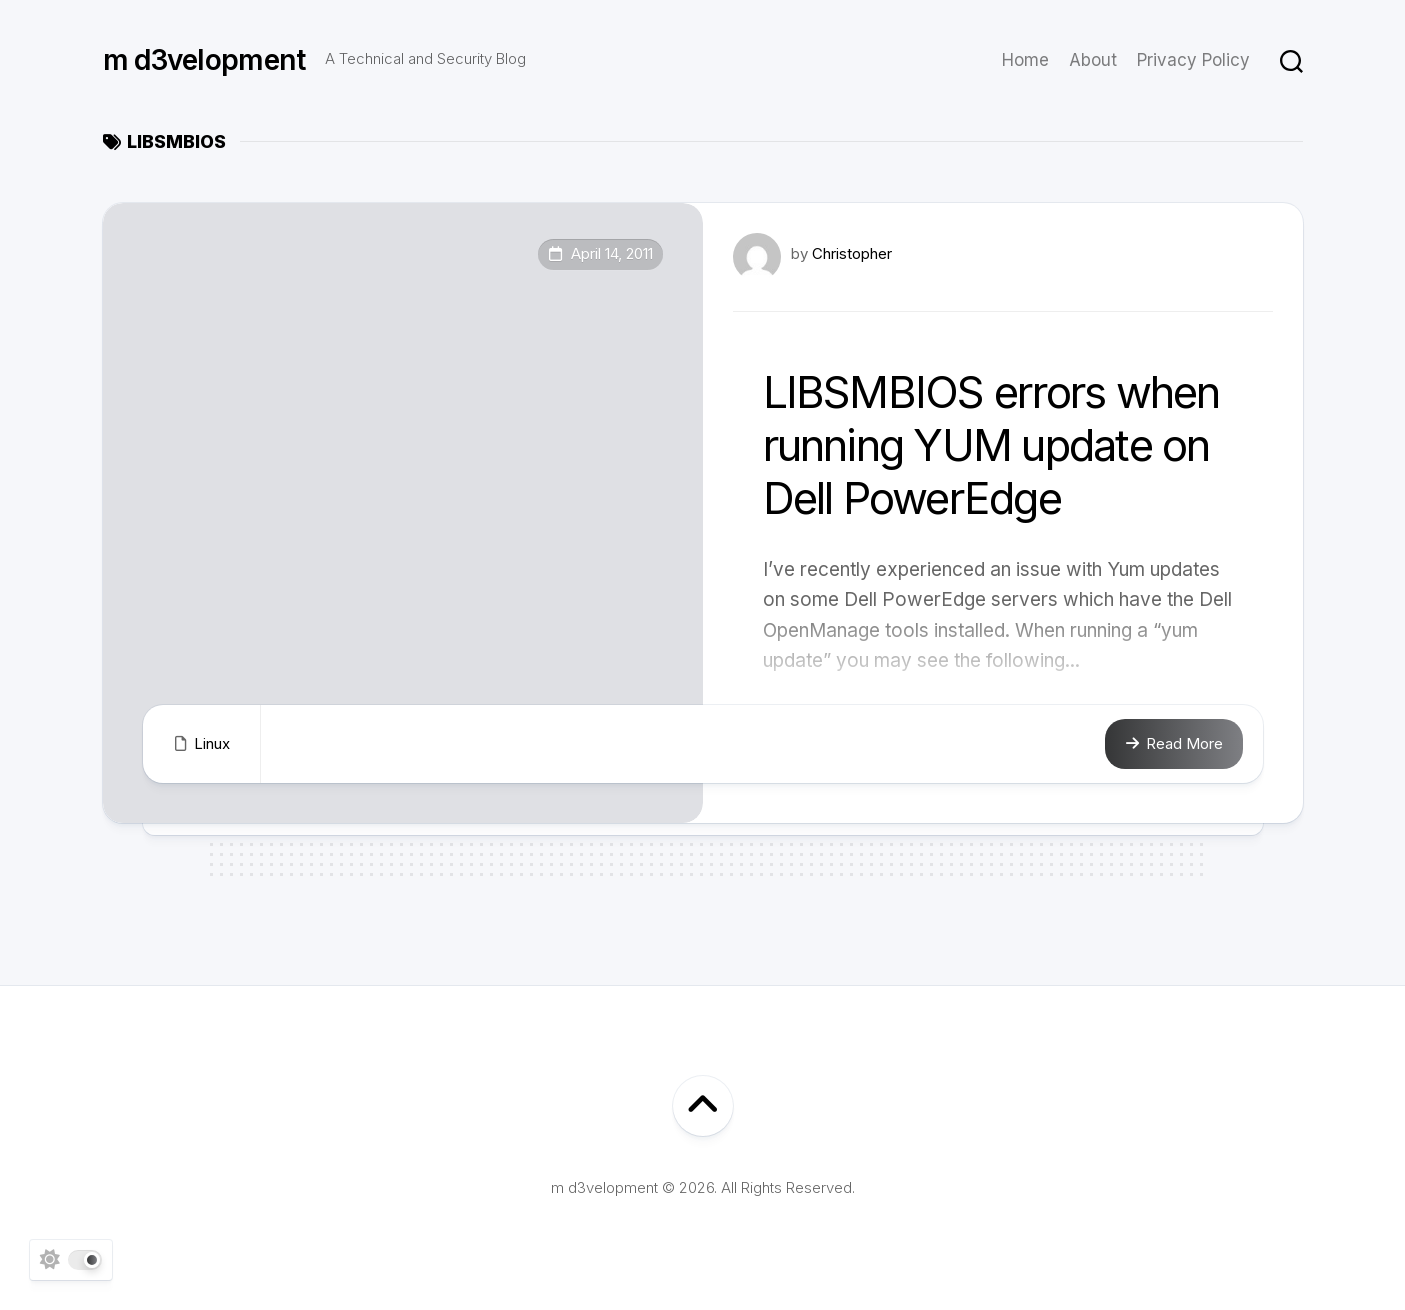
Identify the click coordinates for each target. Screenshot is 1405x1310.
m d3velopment (204, 60)
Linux (212, 743)
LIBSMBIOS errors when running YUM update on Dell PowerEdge (991, 445)
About (1093, 60)
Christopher (852, 253)
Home (1025, 60)
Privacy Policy (1193, 60)
